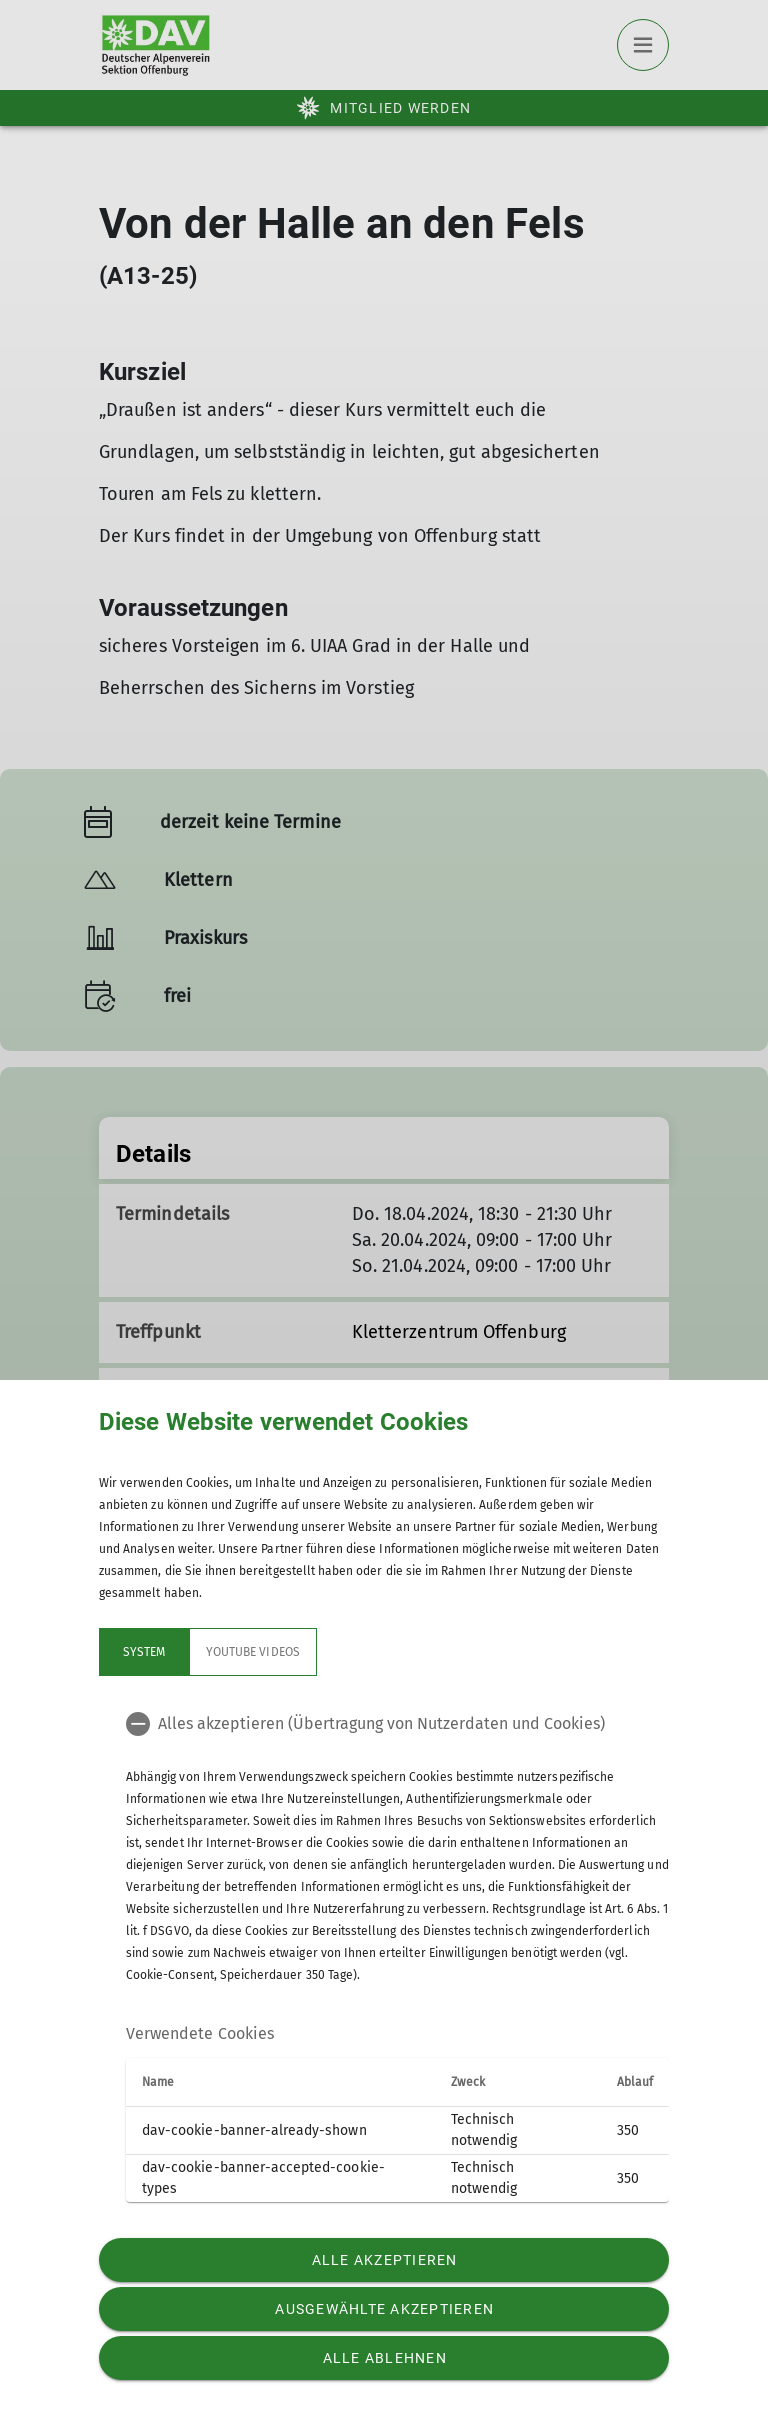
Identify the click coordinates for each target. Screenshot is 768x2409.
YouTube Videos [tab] (253, 1652)
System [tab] (144, 1652)
